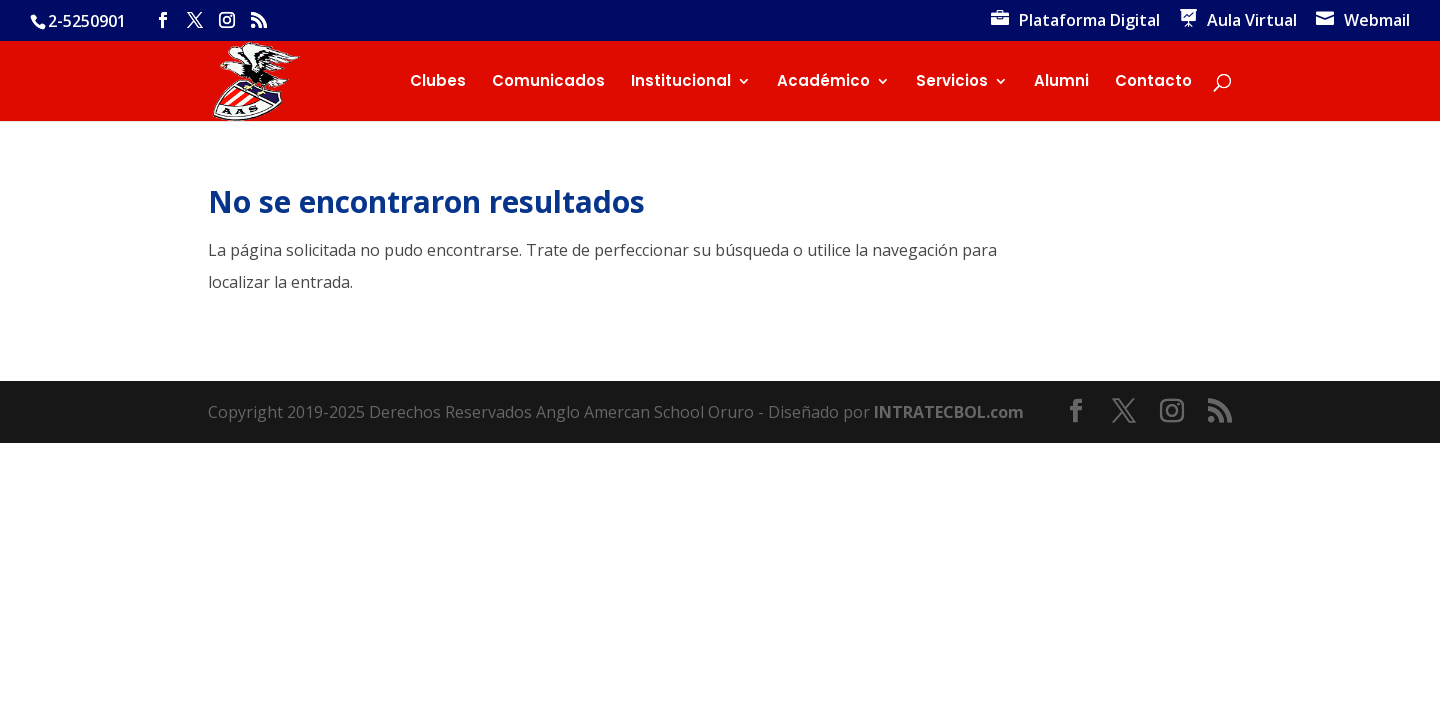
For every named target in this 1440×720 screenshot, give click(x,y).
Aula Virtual (1252, 21)
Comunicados (548, 82)
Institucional (681, 82)
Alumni (1061, 82)
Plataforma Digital (1089, 21)
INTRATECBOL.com (949, 412)
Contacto (1153, 82)
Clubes (438, 82)
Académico (823, 82)
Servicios (952, 82)
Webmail (1377, 21)
